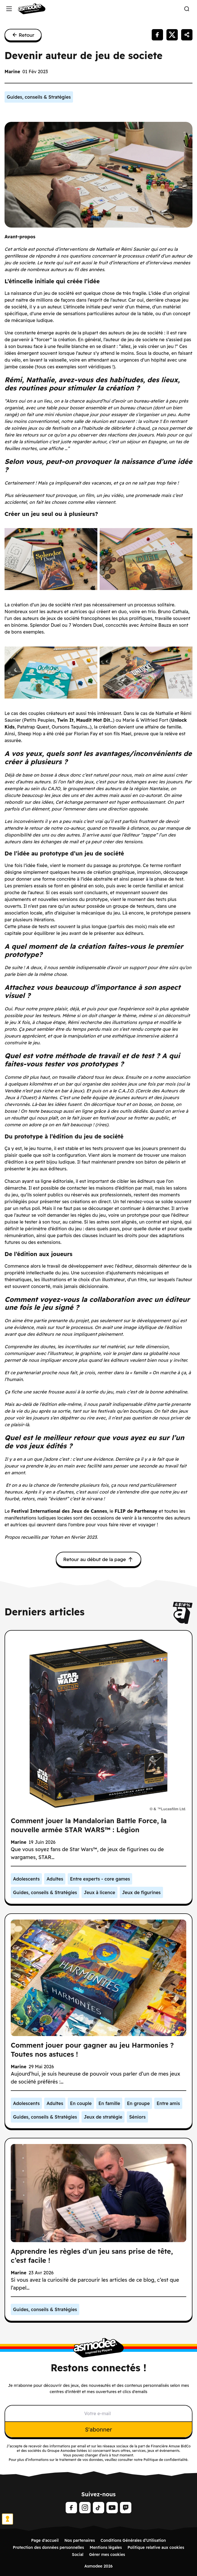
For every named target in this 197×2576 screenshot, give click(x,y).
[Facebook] (71, 2507)
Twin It (65, 720)
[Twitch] (125, 2507)
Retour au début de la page (98, 1559)
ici (90, 2451)
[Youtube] (112, 2507)
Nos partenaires (79, 2540)
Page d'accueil (45, 2540)
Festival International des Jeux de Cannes (59, 1511)
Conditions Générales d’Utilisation (133, 2540)
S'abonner (98, 2429)
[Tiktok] (98, 2507)
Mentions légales (106, 2547)
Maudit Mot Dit (93, 720)
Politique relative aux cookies (156, 2547)
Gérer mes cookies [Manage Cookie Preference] (107, 2554)
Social (77, 2554)
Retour (23, 35)
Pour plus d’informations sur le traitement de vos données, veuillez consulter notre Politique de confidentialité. (98, 2460)
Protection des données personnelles (48, 2547)
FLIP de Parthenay (136, 1511)
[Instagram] (85, 2507)
